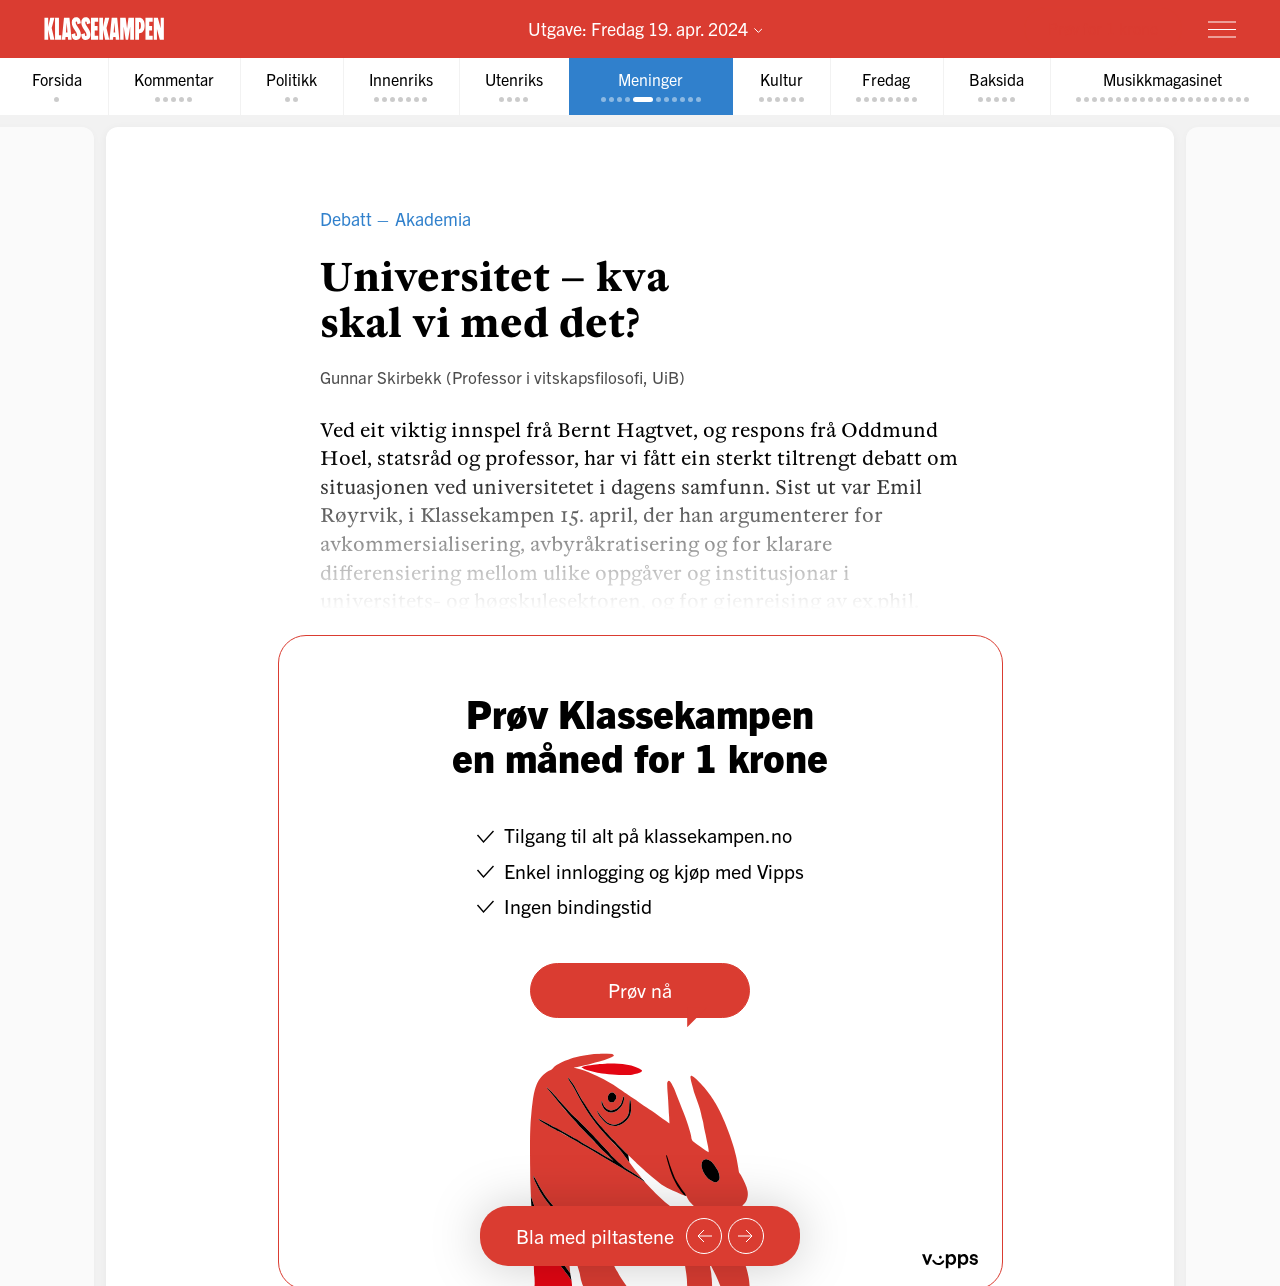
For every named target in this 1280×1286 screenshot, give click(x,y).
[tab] (57, 86)
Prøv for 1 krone (1103, 28)
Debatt (346, 218)
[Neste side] (746, 1236)
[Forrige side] (704, 1236)
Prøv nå (640, 989)
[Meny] (1222, 29)
